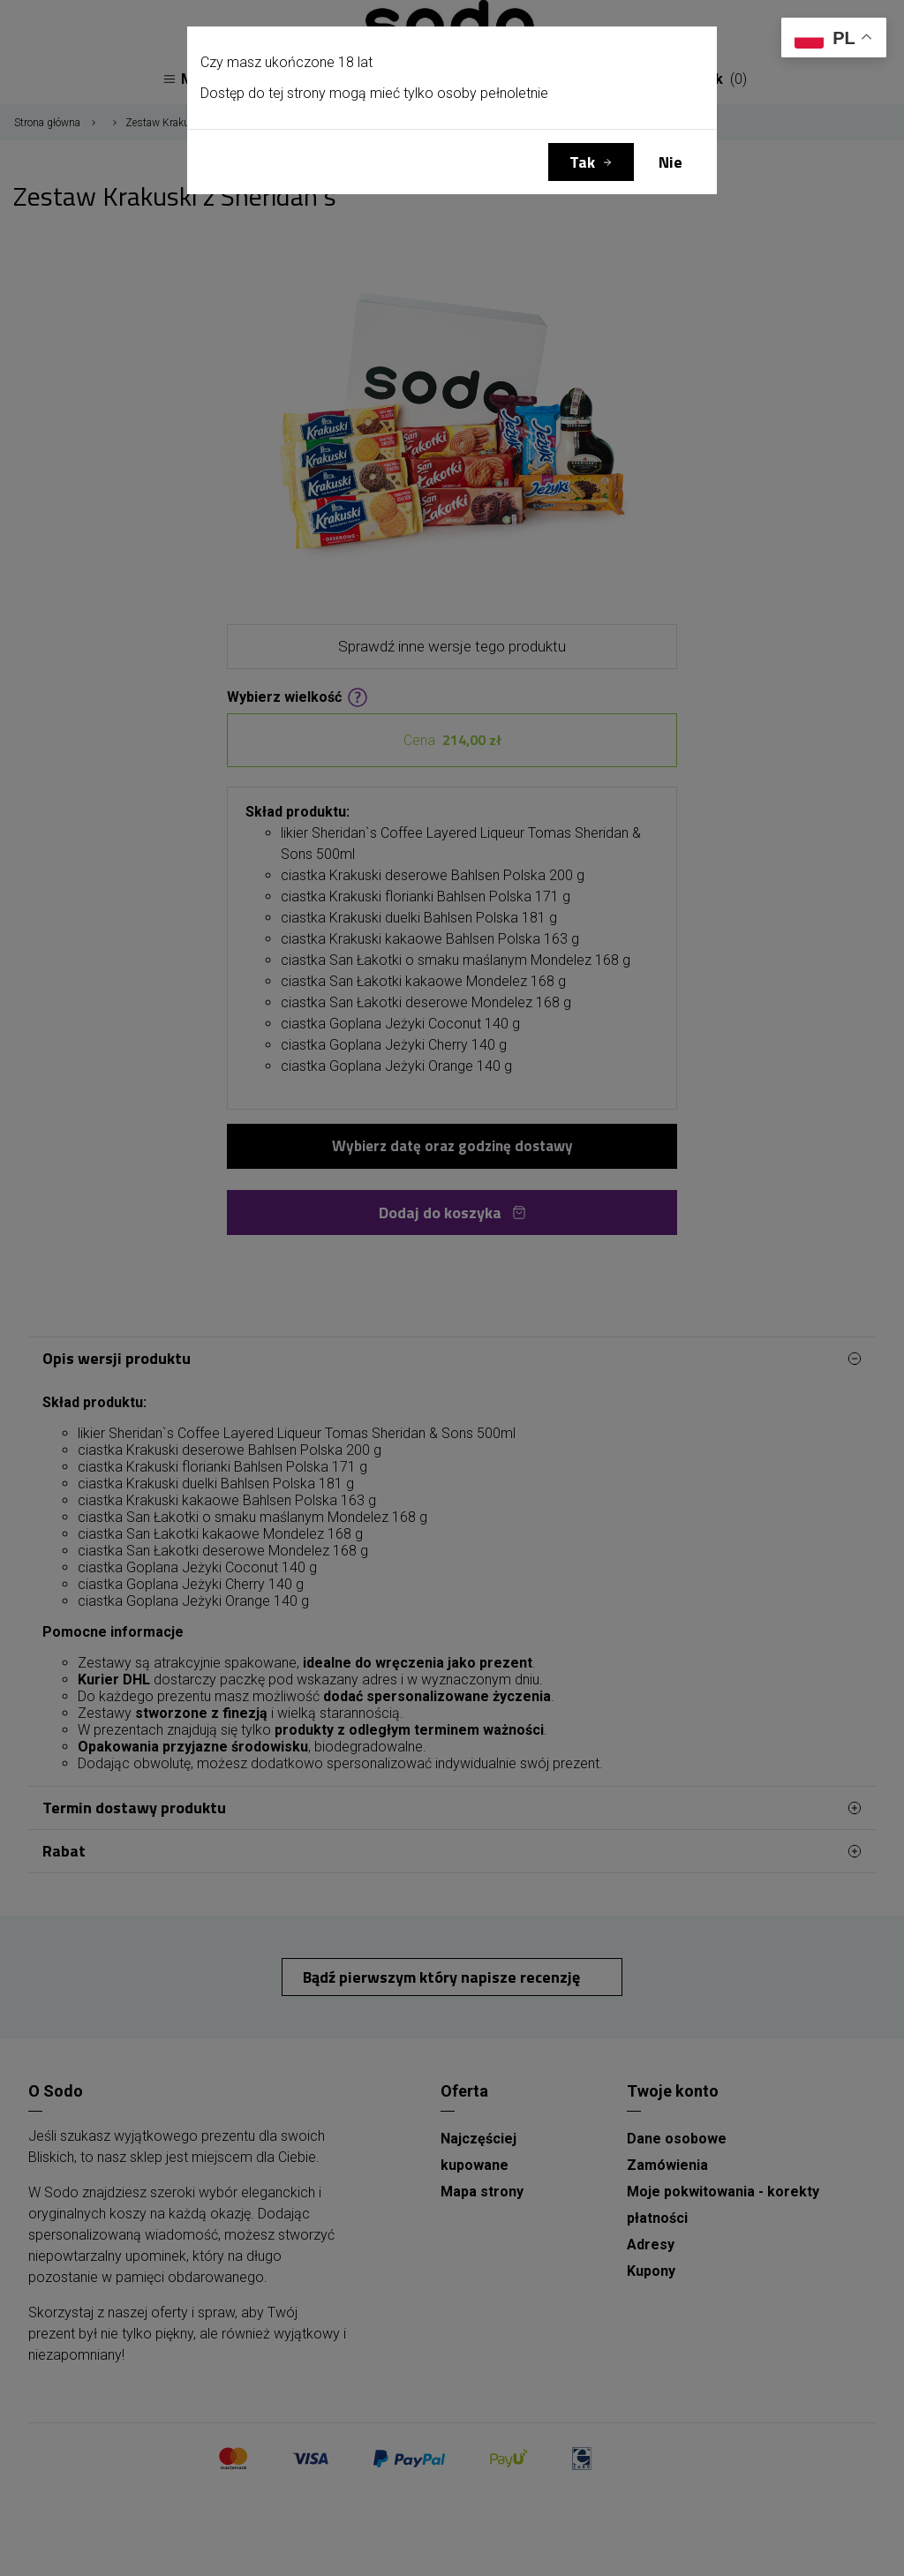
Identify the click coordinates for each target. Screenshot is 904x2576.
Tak (582, 162)
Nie (670, 162)
